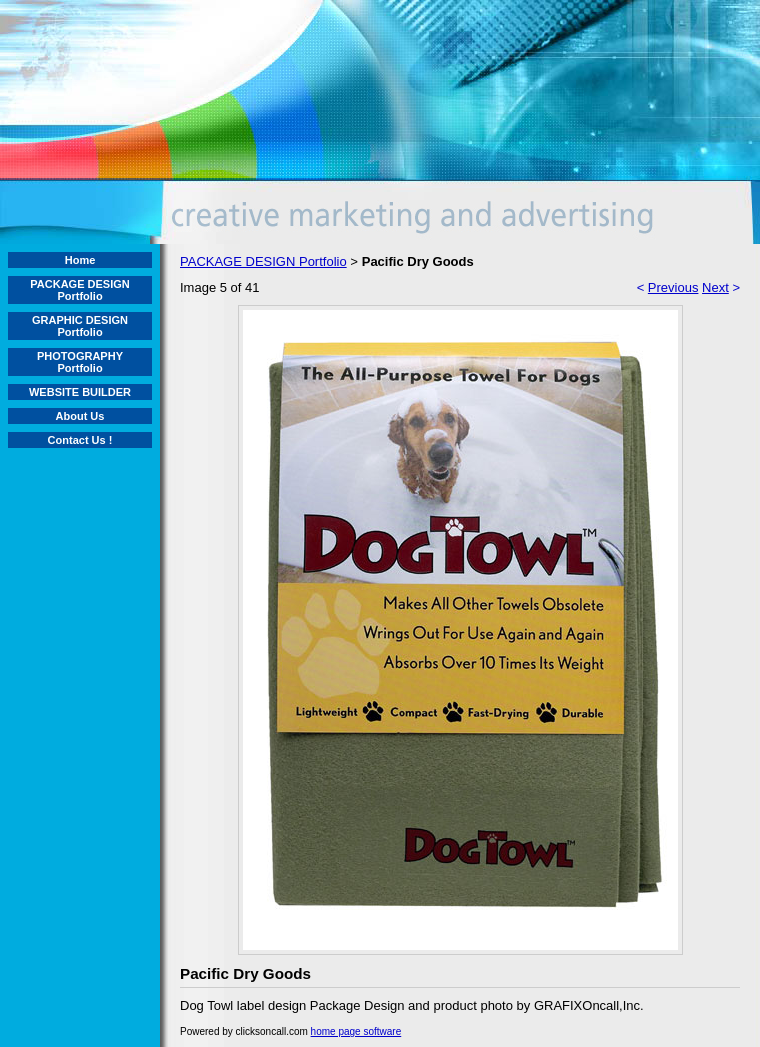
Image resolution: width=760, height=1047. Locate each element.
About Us (80, 416)
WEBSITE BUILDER (80, 392)
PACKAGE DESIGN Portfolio (79, 290)
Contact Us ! (80, 440)
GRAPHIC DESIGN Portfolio (80, 326)
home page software (356, 1031)
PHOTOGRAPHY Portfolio (80, 362)
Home (80, 260)
